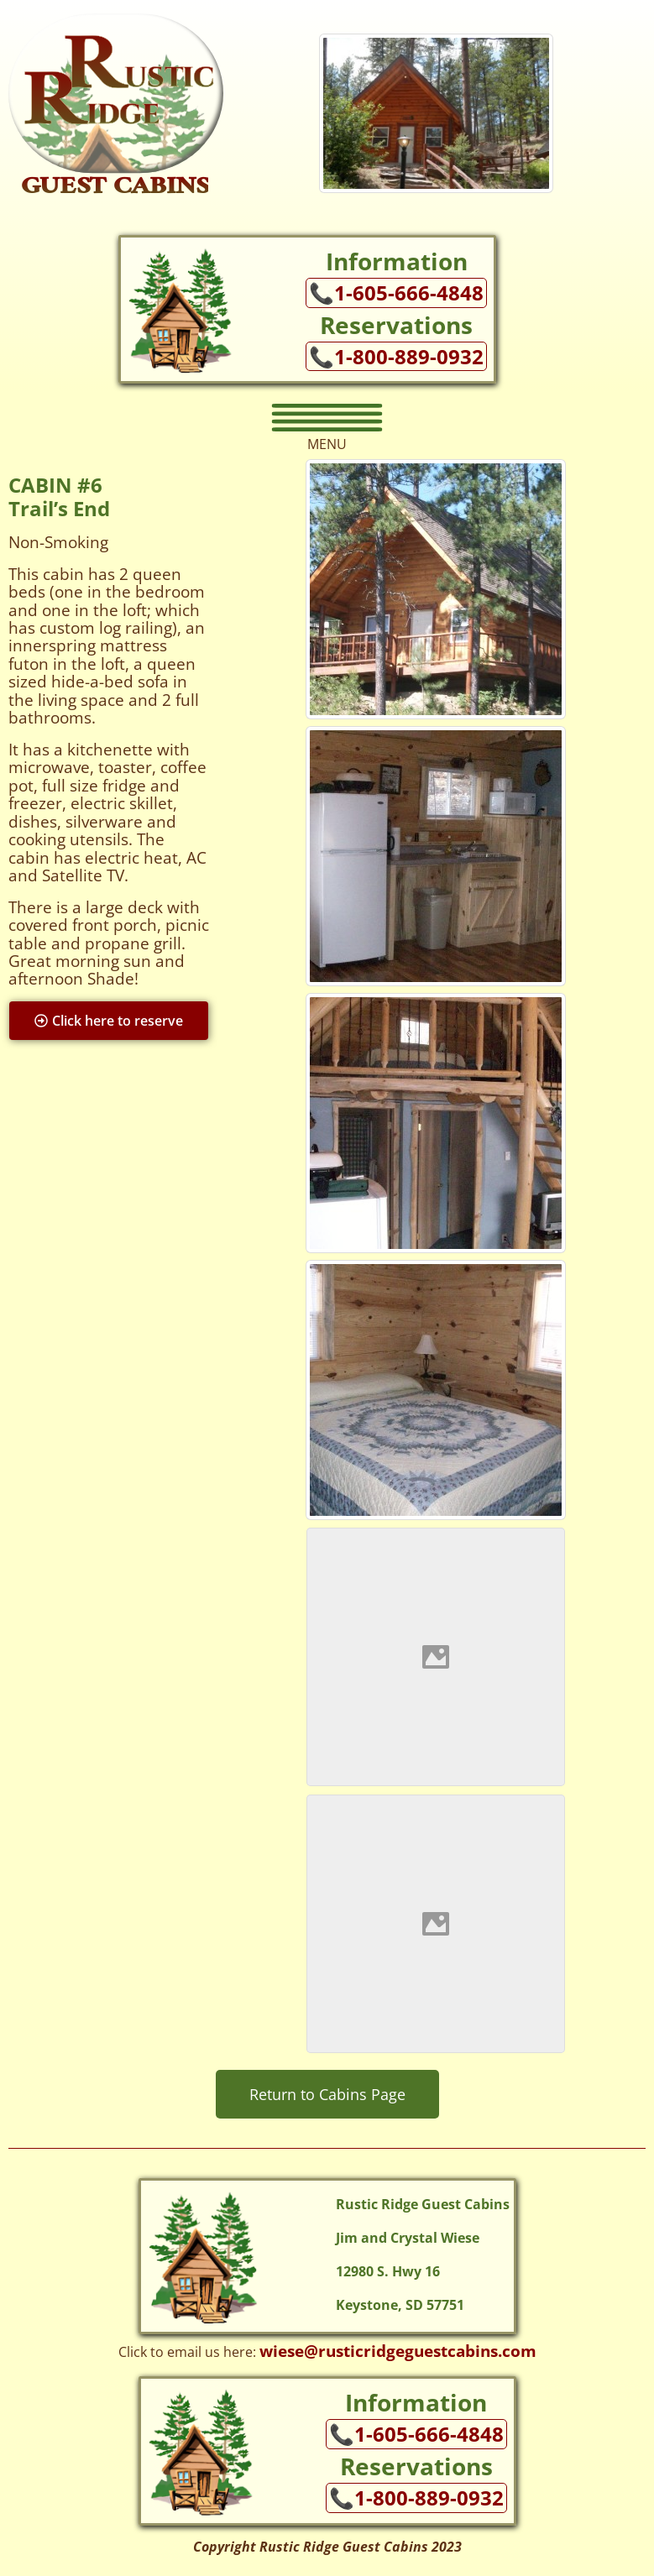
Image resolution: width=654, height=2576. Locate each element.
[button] (326, 418)
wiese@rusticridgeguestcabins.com (397, 2350)
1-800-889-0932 (409, 356)
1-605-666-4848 (409, 293)
